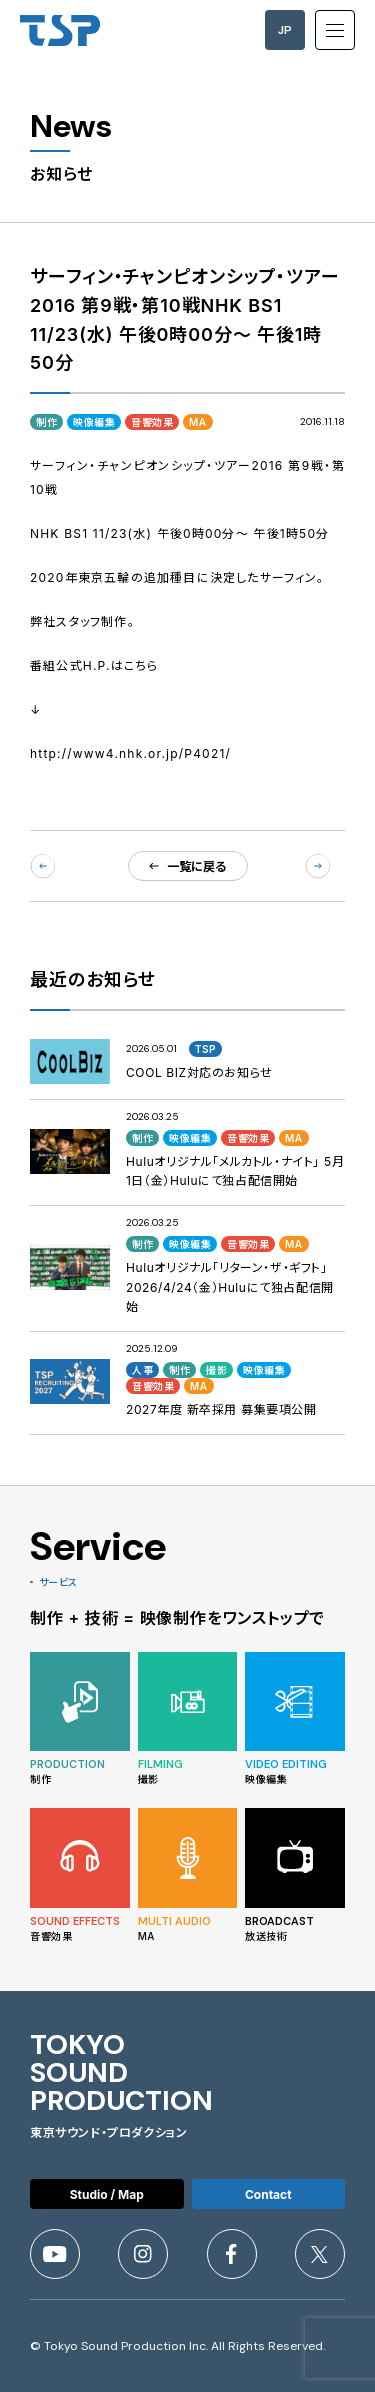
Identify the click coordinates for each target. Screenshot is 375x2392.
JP (285, 30)
